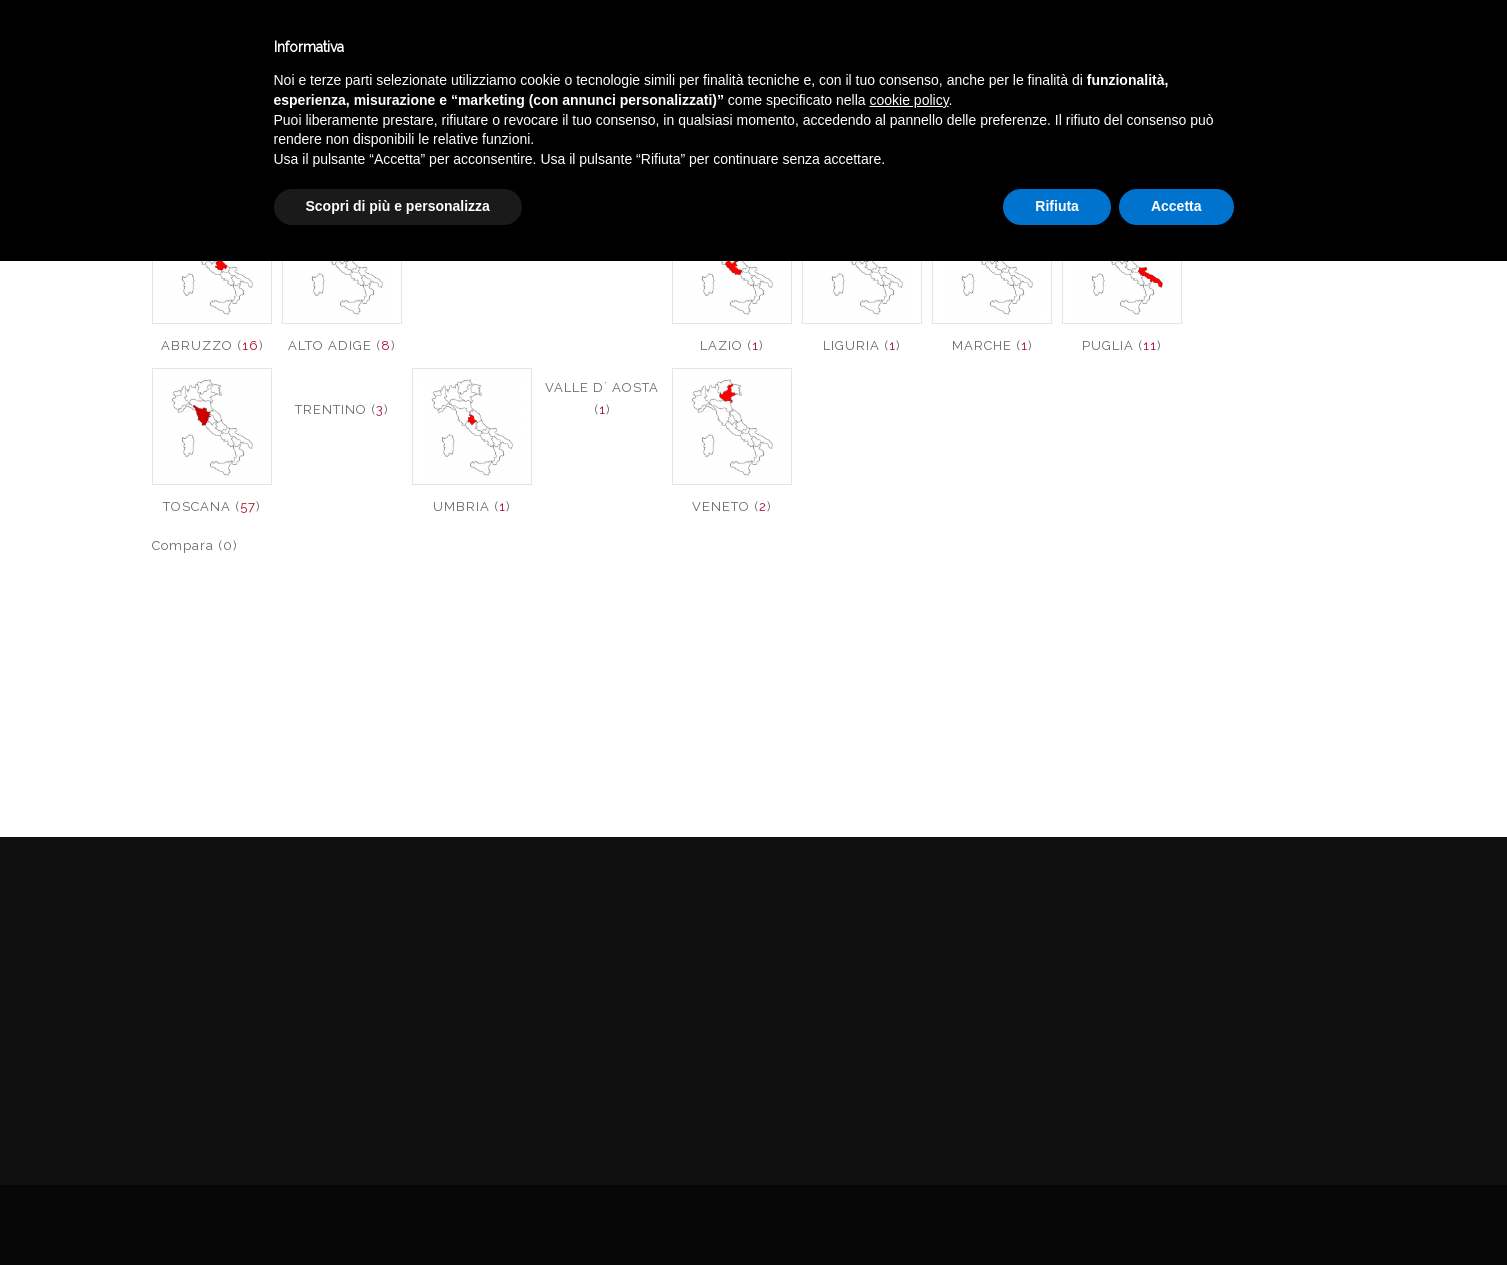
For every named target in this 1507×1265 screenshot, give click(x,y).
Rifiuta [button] (1057, 1210)
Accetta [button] (1176, 1210)
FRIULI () (602, 248)
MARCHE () (992, 345)
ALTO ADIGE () (342, 345)
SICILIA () (1252, 248)
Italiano (1296, 43)
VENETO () (732, 506)
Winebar (373, 48)
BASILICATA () (472, 248)
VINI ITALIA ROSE (1310, 143)
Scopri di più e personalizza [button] (398, 1210)
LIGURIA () (862, 345)
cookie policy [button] (908, 1104)
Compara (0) (195, 545)
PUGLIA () (1122, 345)
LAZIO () (732, 345)
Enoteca (259, 48)
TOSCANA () (212, 506)
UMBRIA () (472, 506)
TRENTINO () (342, 409)
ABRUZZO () (212, 345)
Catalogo (492, 48)
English (1297, 67)
